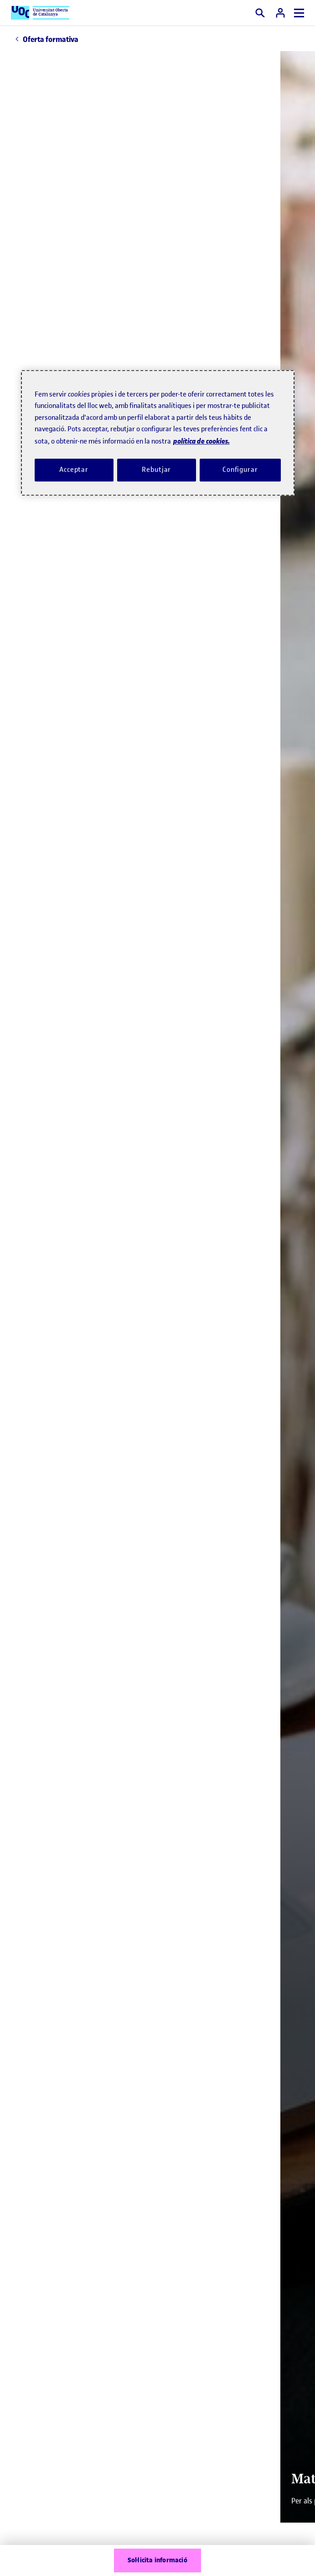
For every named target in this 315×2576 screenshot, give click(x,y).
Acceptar (73, 469)
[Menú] (299, 13)
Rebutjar (156, 469)
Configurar (240, 469)
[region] (157, 433)
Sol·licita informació (157, 2560)
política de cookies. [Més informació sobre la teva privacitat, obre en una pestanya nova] (201, 441)
